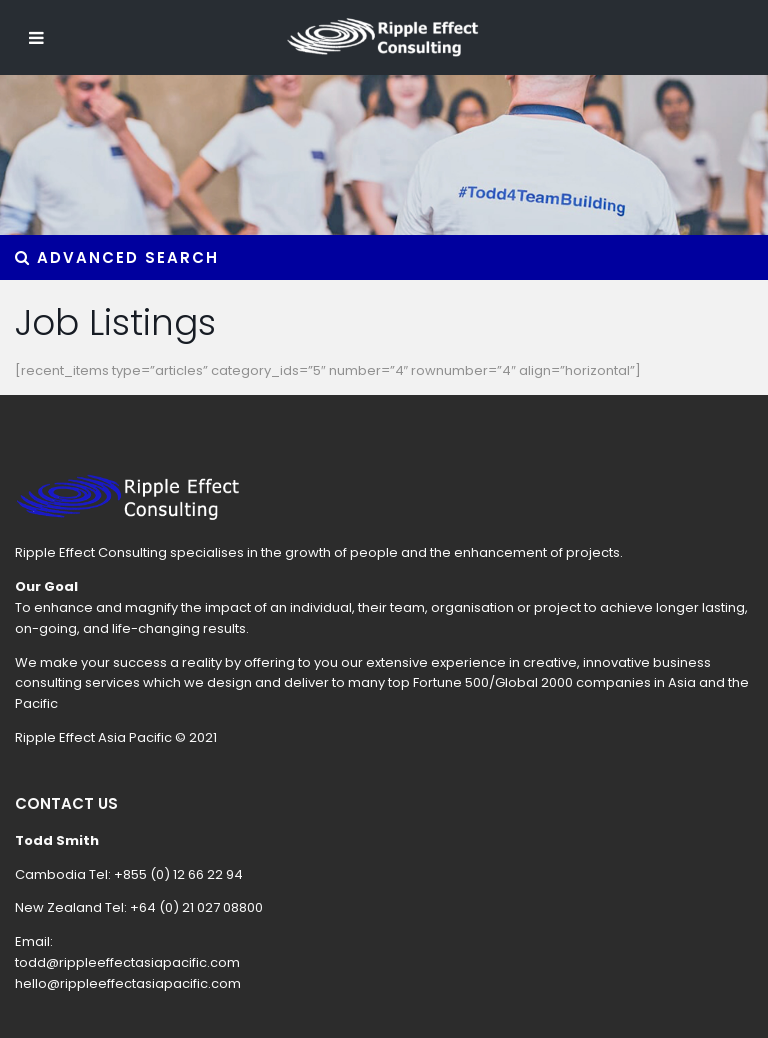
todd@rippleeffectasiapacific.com (127, 962)
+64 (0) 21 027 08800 (196, 907)
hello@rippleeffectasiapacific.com (128, 983)
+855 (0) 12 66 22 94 (178, 874)
